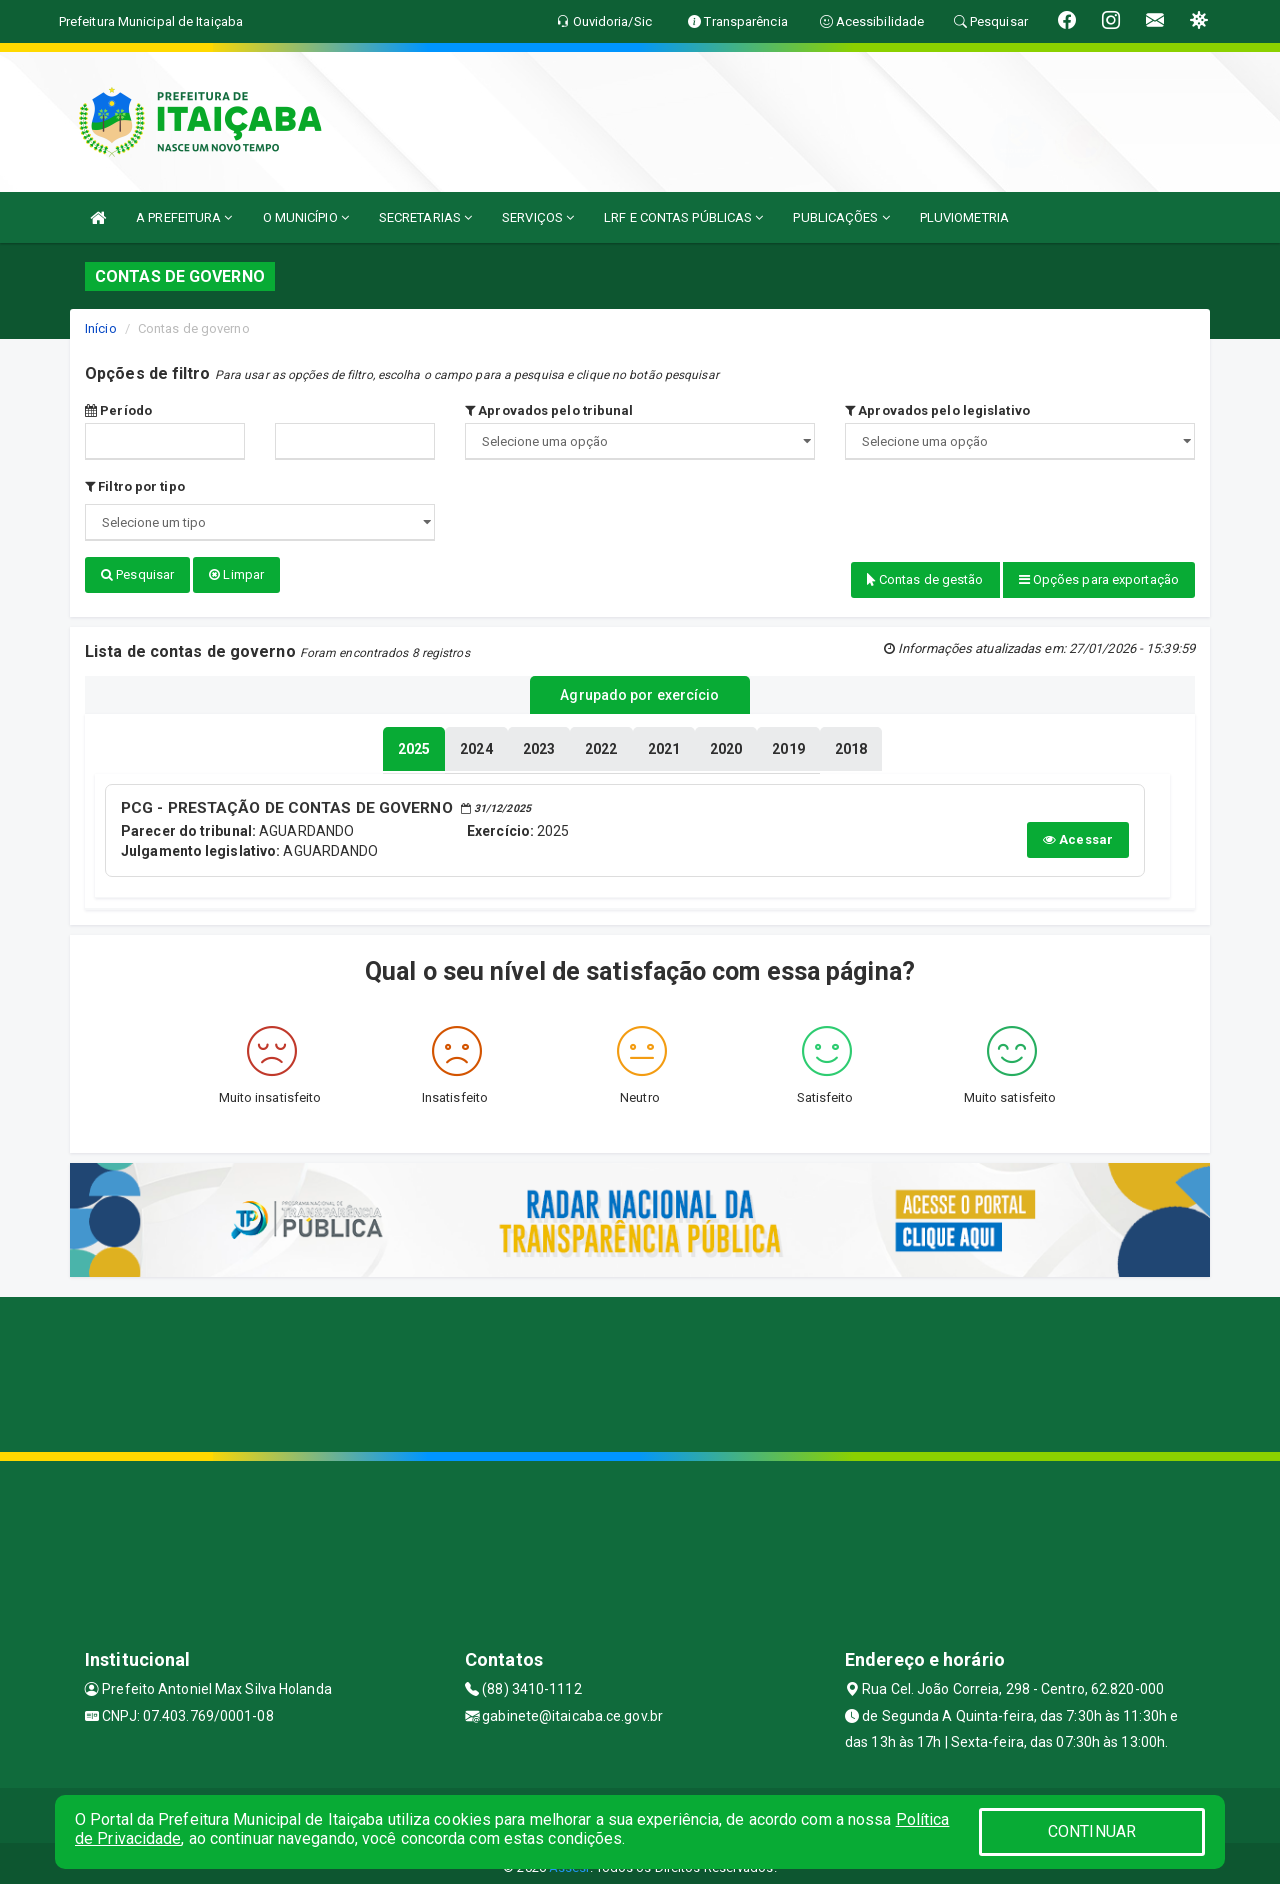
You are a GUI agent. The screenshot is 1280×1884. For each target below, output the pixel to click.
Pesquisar (137, 574)
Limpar (236, 574)
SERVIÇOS (538, 217)
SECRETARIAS (425, 217)
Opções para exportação (1099, 579)
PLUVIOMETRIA (964, 217)
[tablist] (414, 742)
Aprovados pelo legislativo (937, 410)
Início (101, 328)
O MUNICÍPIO (306, 217)
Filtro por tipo (135, 486)
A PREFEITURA (184, 217)
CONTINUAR (1092, 1831)
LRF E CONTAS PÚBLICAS (683, 217)
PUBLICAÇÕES (841, 217)
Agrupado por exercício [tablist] (639, 691)
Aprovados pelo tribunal (549, 410)
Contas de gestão (925, 579)
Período (118, 410)
